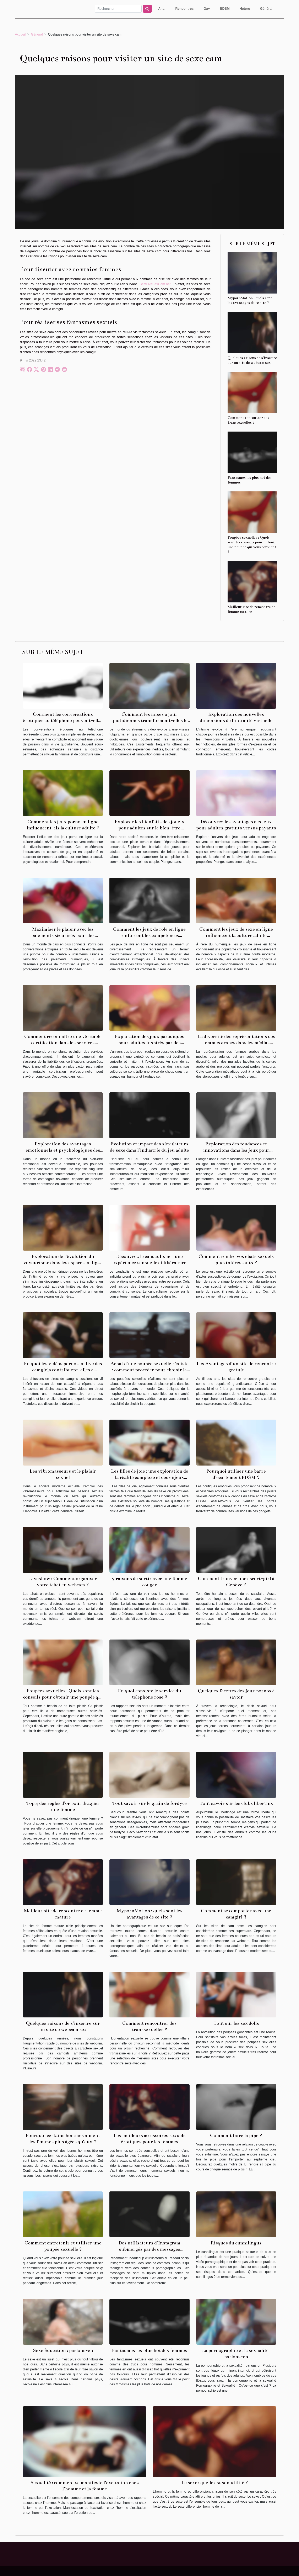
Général (266, 8)
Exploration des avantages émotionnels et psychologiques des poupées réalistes (63, 1150)
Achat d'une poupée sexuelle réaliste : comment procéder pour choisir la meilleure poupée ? (149, 1370)
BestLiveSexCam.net (155, 284)
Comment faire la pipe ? (236, 2135)
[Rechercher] (118, 9)
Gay (206, 8)
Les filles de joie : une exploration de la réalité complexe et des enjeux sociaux (149, 1477)
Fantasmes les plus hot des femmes (149, 2350)
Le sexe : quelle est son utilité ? (214, 2482)
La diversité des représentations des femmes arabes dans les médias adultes (236, 1043)
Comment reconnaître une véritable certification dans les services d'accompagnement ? (63, 1043)
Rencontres (184, 8)
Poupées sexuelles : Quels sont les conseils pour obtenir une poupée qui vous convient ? (63, 1697)
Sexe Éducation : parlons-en (63, 2350)
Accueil (20, 34)
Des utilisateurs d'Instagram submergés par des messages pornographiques (149, 2249)
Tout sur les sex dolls (236, 2023)
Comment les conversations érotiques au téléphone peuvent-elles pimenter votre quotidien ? (63, 720)
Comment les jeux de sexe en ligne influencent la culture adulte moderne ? (236, 935)
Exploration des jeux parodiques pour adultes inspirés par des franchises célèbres (149, 1043)
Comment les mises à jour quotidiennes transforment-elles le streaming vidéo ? (149, 720)
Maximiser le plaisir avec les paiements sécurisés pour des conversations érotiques (62, 935)
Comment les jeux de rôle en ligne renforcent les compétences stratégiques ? (149, 935)
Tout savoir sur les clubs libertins (236, 1803)
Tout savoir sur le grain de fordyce (149, 1803)
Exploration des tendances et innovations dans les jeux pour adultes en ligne (236, 1150)
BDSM (225, 8)
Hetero (245, 8)
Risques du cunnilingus (236, 2243)
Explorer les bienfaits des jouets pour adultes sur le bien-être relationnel (149, 828)
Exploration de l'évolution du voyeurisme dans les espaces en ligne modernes (63, 1262)
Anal (161, 8)
